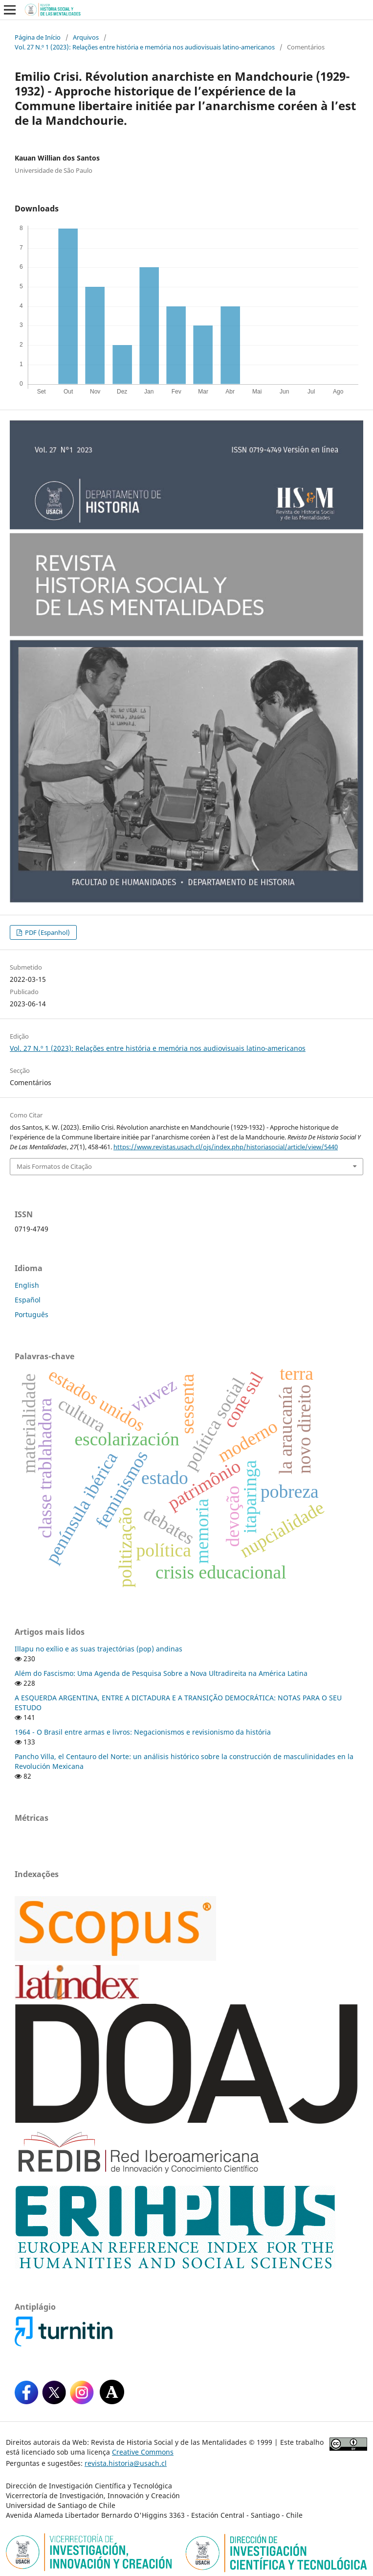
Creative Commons (143, 2452)
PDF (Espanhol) (46, 932)
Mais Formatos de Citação (54, 1166)
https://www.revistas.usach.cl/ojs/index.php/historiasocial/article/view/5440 (225, 1146)
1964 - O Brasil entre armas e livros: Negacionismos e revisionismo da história (143, 1732)
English (27, 1285)
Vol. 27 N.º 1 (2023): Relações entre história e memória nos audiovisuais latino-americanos (145, 47)
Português (31, 1314)
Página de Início (38, 37)
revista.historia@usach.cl (126, 2463)
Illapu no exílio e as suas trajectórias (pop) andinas (98, 1648)
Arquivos (86, 37)
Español (28, 1299)
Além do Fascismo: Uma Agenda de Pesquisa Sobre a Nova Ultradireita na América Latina (161, 1673)
